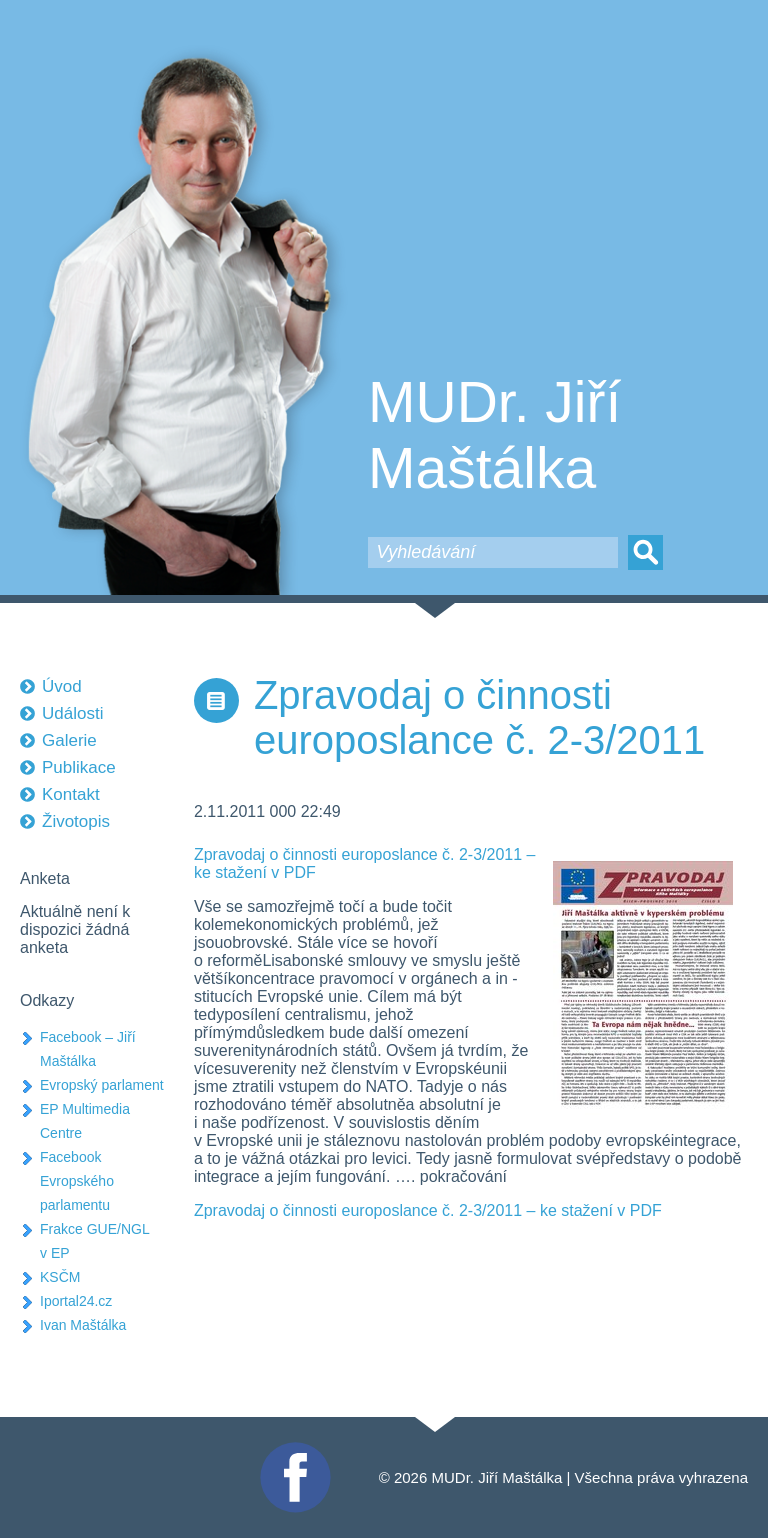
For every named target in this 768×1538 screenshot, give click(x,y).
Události (72, 713)
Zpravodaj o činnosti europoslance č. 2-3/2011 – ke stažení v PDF (428, 1210)
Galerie (69, 740)
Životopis (76, 821)
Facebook (293, 1450)
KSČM (60, 1277)
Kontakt (71, 794)
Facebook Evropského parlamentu (77, 1181)
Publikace (79, 767)
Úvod (62, 686)
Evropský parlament (102, 1085)
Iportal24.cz (76, 1301)
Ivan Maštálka (83, 1325)
